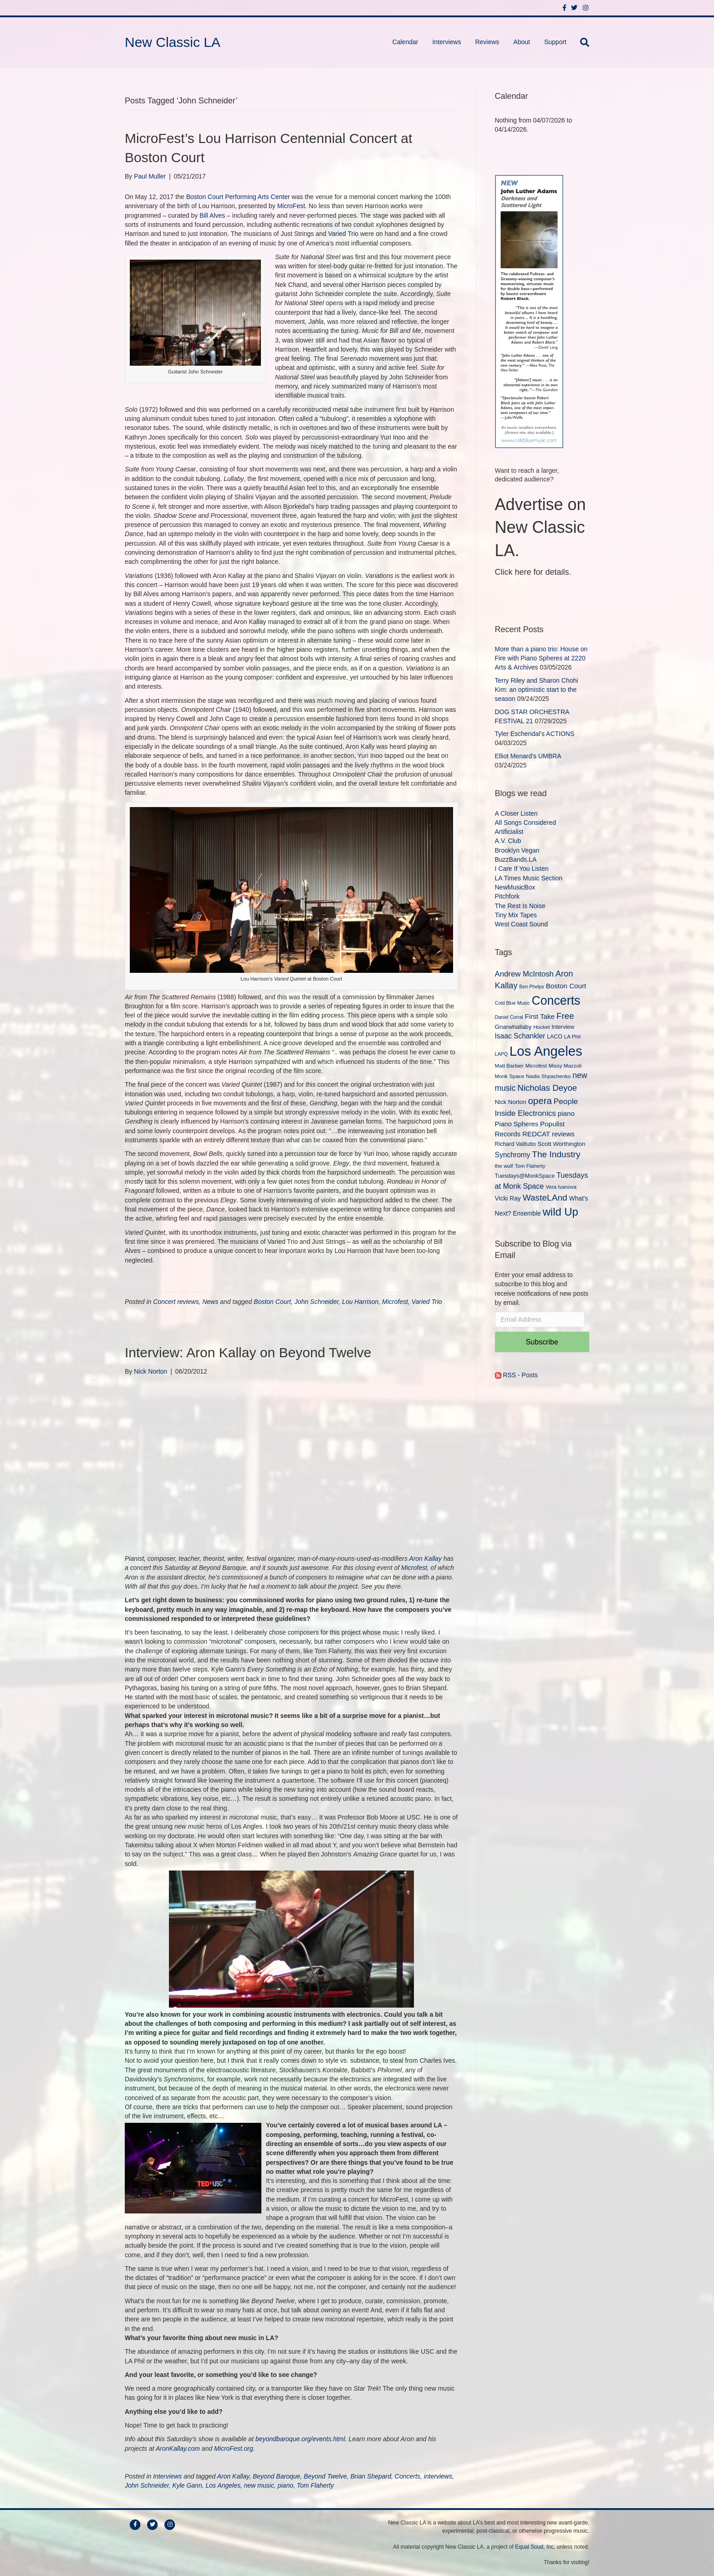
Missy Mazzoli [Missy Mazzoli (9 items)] (565, 1065)
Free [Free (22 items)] (565, 1016)
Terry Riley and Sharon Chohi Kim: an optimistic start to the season (536, 690)
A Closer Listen (516, 813)
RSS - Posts (516, 1375)
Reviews (487, 42)
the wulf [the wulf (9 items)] (504, 1166)
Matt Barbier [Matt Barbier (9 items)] (509, 1065)
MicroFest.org (233, 2448)
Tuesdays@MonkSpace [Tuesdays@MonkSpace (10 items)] (525, 1176)
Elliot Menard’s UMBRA (528, 756)
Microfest (395, 1301)
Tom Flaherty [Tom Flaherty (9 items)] (530, 1166)
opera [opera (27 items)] (539, 1100)
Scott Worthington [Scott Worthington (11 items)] (562, 1143)
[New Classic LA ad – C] (529, 310)
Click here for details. (533, 572)
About (521, 42)
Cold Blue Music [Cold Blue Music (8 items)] (512, 1003)
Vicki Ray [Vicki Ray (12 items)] (508, 1198)
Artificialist (509, 831)
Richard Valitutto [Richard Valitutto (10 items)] (515, 1144)
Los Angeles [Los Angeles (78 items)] (546, 1050)
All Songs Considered (525, 822)
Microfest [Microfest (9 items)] (536, 1065)
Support (555, 42)
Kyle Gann (187, 2485)
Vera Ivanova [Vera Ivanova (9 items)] (561, 1187)
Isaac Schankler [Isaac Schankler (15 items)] (520, 1036)
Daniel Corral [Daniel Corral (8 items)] (509, 1017)
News (210, 1301)
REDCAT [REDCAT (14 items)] (536, 1134)
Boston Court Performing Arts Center (238, 196)
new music (259, 2485)
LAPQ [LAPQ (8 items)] (501, 1054)
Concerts (407, 2476)
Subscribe (542, 1342)
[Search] (581, 42)
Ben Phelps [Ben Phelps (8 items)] (531, 986)
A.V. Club (508, 840)
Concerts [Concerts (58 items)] (555, 1000)
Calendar (405, 42)
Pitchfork (507, 896)
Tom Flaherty (315, 2485)
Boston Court (272, 1301)
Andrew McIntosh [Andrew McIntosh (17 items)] (524, 974)
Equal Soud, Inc (534, 2547)
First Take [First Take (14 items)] (540, 1016)
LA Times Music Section (529, 878)
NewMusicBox (515, 887)
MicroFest (291, 206)
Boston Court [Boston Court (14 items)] (566, 986)
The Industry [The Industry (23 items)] (556, 1154)
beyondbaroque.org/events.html (299, 2439)
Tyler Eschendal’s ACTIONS (535, 733)
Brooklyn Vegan (517, 850)
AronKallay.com (178, 2448)
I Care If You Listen (522, 868)
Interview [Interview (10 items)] (562, 1027)
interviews (438, 2476)
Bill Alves (212, 215)
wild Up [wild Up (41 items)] (560, 1212)
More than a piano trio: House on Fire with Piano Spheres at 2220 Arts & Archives (541, 658)
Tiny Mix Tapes (516, 915)
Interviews (446, 42)
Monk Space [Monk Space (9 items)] (510, 1076)
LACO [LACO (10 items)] (554, 1036)
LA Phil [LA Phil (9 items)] (572, 1036)
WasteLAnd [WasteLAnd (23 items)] (545, 1197)
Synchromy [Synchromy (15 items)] (512, 1155)
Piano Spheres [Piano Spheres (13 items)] (517, 1124)
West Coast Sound (521, 924)
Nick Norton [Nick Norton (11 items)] (510, 1102)
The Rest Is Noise (520, 906)
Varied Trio (343, 233)
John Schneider (317, 1301)
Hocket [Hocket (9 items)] (541, 1027)
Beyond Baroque (276, 2476)
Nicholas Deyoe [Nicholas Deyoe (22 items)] (547, 1088)
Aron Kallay (425, 1558)
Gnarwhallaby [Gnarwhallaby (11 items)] (513, 1026)
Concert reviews (176, 1301)
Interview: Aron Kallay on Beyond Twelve (248, 1352)
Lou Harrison (360, 1301)
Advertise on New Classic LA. (540, 527)
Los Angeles (222, 2485)
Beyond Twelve (325, 2476)
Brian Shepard (371, 2476)
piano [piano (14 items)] (566, 1113)
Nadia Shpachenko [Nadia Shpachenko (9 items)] (548, 1076)
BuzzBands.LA (516, 859)
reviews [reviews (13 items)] (563, 1134)
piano (285, 2485)
